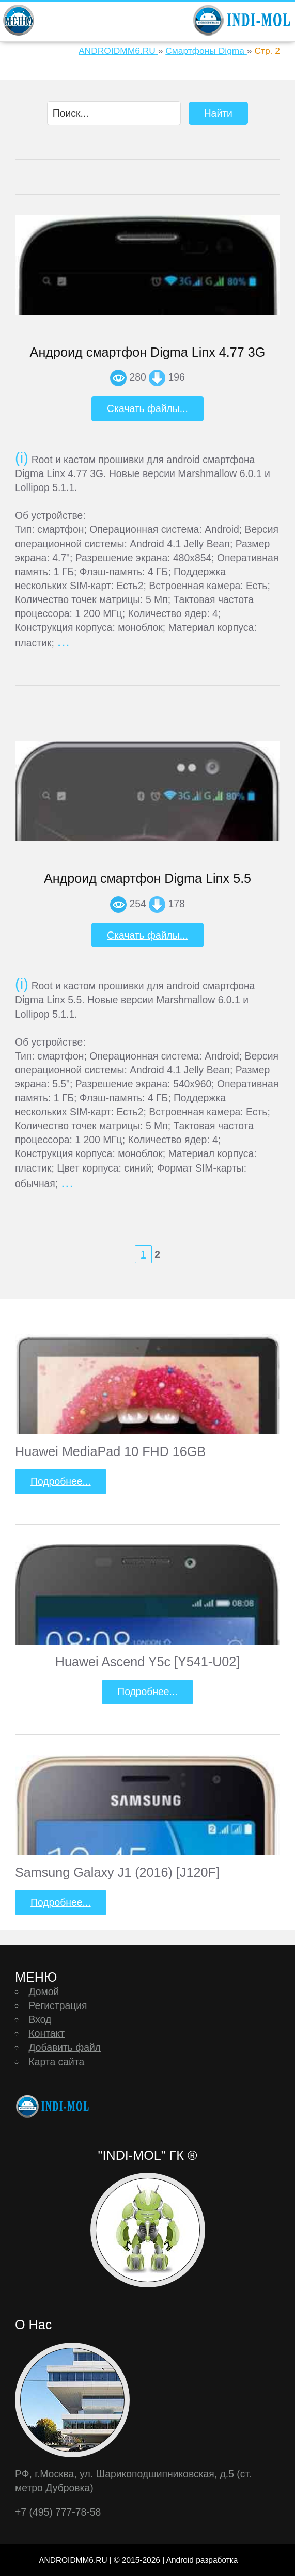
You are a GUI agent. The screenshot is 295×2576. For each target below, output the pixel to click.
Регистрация (57, 2005)
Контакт (46, 2033)
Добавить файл (64, 2047)
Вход (39, 2019)
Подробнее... (60, 1481)
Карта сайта (56, 2061)
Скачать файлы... (147, 408)
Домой (43, 1991)
